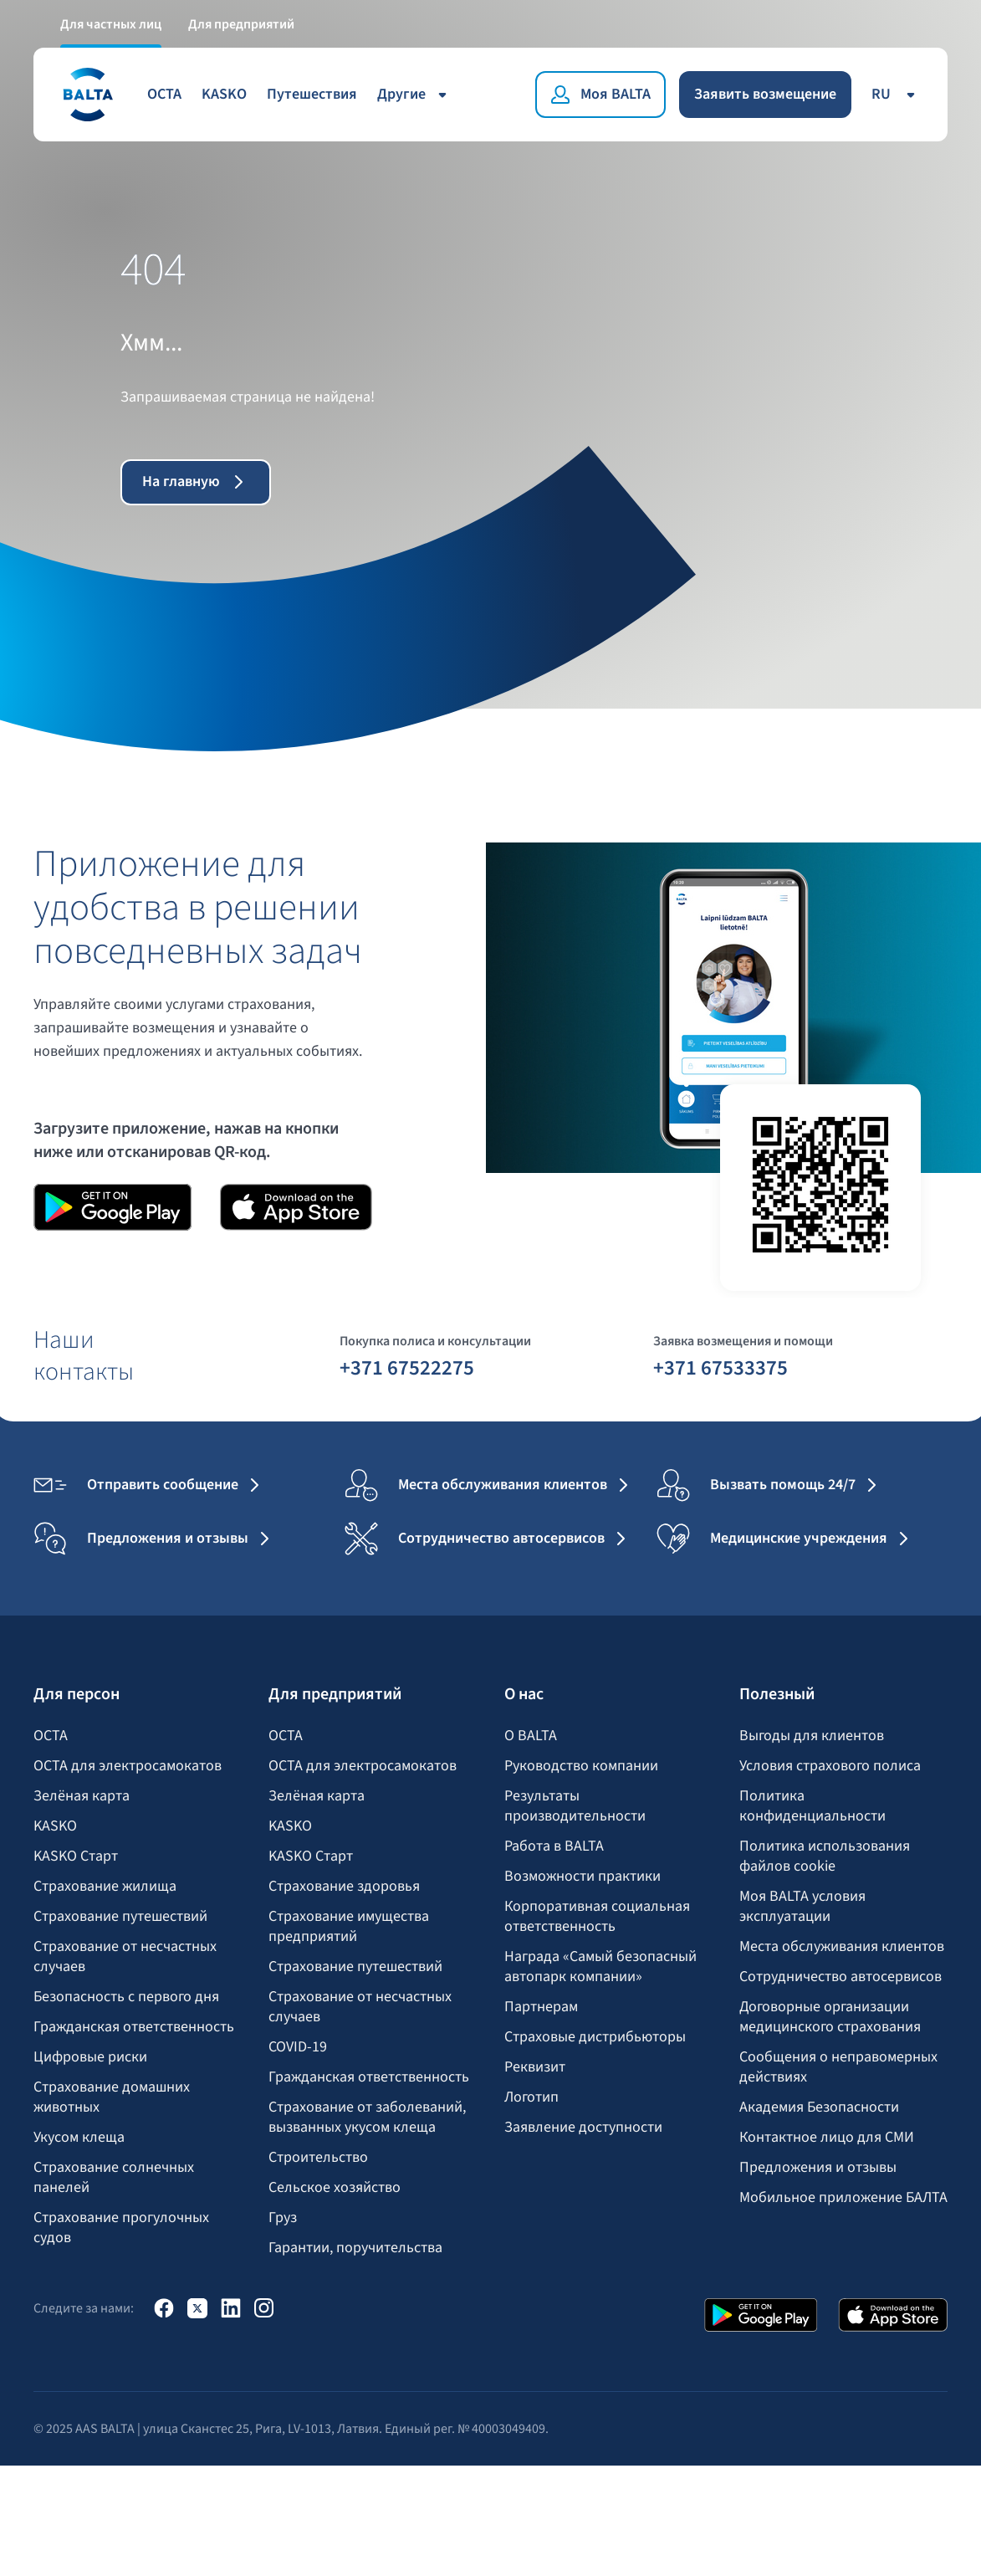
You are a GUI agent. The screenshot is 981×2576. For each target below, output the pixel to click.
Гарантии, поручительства (355, 2248)
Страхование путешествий (120, 1917)
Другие (414, 93)
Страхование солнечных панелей (113, 2178)
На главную (196, 481)
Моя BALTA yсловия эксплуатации (802, 1907)
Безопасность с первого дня (126, 1997)
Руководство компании (581, 1766)
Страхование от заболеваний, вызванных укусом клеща (367, 2117)
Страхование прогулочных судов (121, 2228)
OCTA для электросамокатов (127, 1766)
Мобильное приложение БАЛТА (843, 2198)
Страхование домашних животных (111, 2097)
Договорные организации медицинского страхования (830, 2017)
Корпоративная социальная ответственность (597, 1917)
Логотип (531, 2097)
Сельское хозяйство (334, 2188)
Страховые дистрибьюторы (595, 2037)
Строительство (318, 2158)
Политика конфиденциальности (812, 1806)
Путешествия (312, 93)
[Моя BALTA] (600, 93)
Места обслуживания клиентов (841, 1947)
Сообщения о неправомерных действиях (838, 2067)
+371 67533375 (720, 1367)
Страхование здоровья (344, 1887)
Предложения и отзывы (818, 2168)
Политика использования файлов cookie (824, 1856)
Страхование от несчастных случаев (125, 1957)
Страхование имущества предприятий (348, 1927)
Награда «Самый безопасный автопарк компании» (600, 1967)
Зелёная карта (81, 1796)
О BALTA (530, 1736)
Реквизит (534, 2067)
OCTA (164, 93)
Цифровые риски (90, 2057)
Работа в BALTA (554, 1846)
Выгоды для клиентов (811, 1736)
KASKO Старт (75, 1856)
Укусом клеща (79, 2138)
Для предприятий (241, 23)
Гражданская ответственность (133, 2027)
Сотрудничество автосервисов (840, 1977)
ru (896, 93)
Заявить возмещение (765, 93)
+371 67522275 (407, 1367)
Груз (282, 2218)
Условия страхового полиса (830, 1766)
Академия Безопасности (819, 2107)
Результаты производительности (575, 1806)
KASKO (224, 93)
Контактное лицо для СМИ (826, 2138)
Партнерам (541, 2007)
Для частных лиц (110, 23)
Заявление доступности (583, 2128)
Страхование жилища (104, 1887)
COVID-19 (297, 2047)
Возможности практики (582, 1877)
